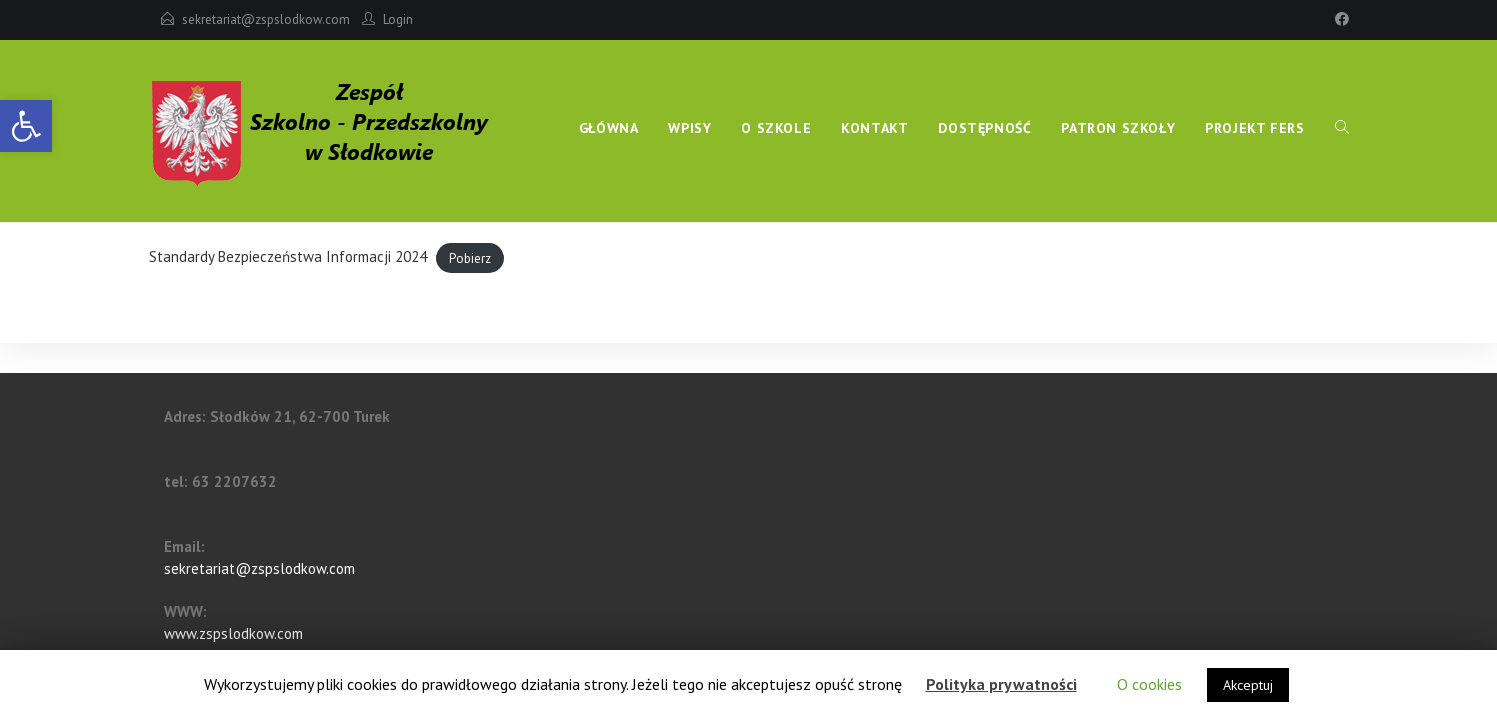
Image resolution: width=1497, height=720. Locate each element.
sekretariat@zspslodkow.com (266, 19)
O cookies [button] (1149, 684)
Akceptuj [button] (1248, 685)
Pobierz (470, 257)
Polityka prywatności (1001, 684)
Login (398, 19)
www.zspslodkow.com (233, 633)
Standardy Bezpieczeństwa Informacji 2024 (288, 256)
